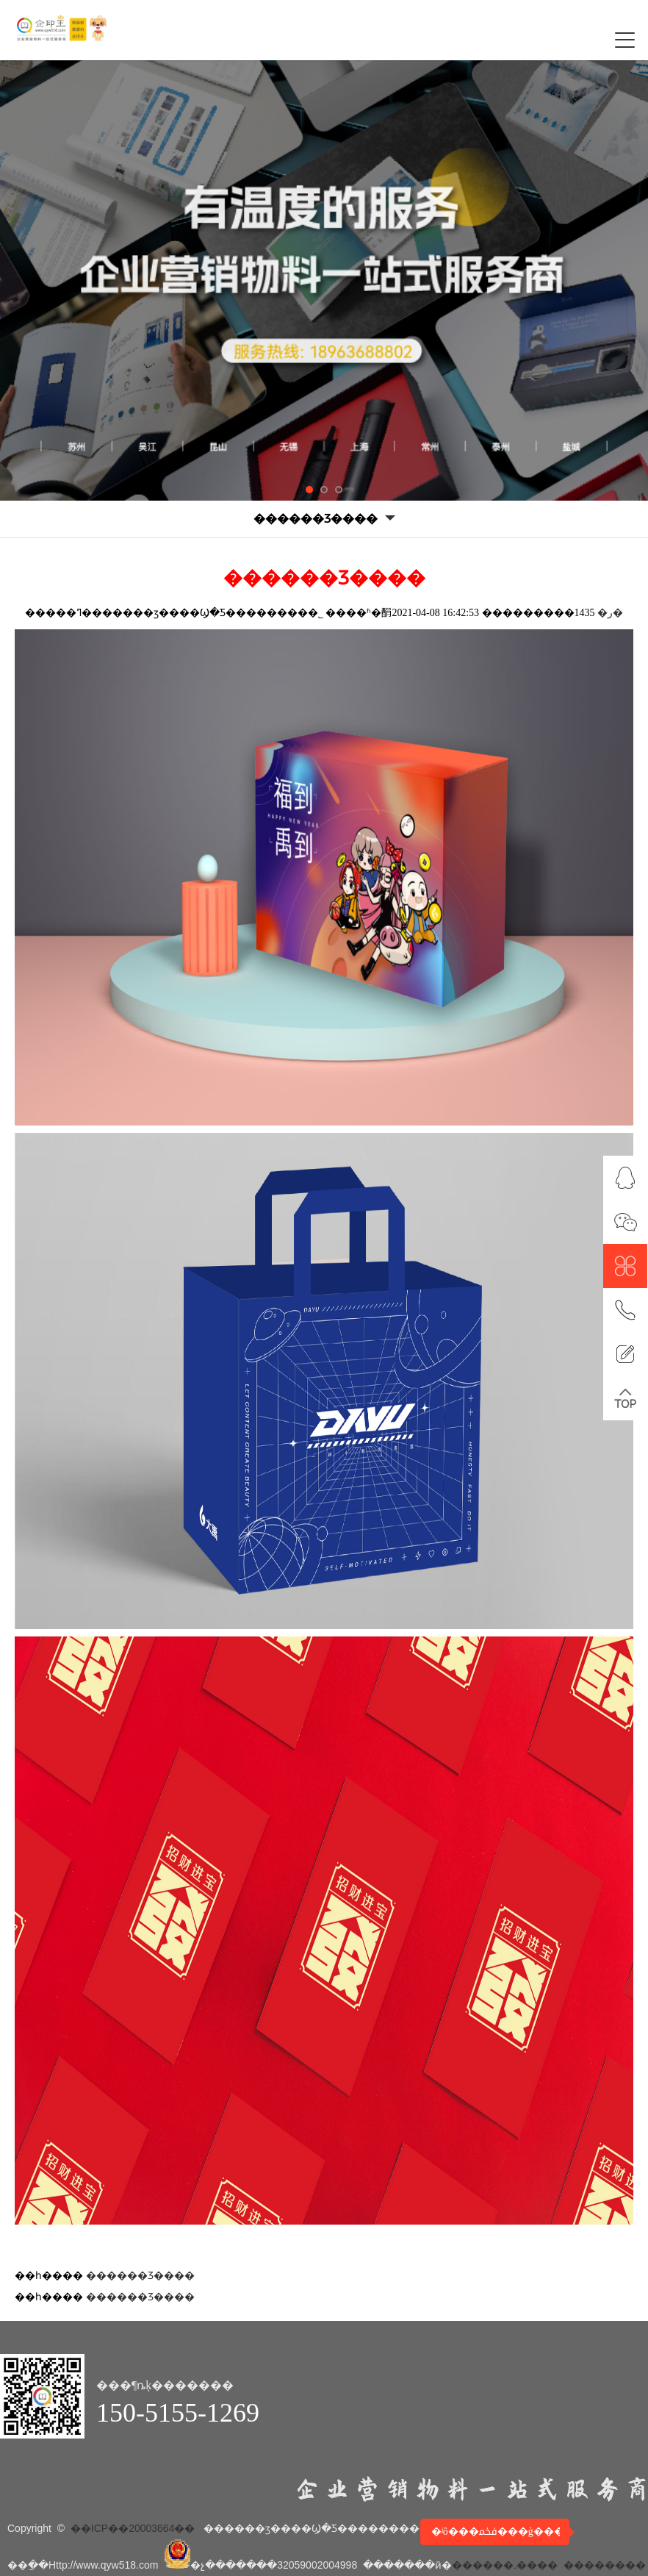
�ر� (610, 612)
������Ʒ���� (140, 2275)
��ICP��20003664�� (133, 2528)
